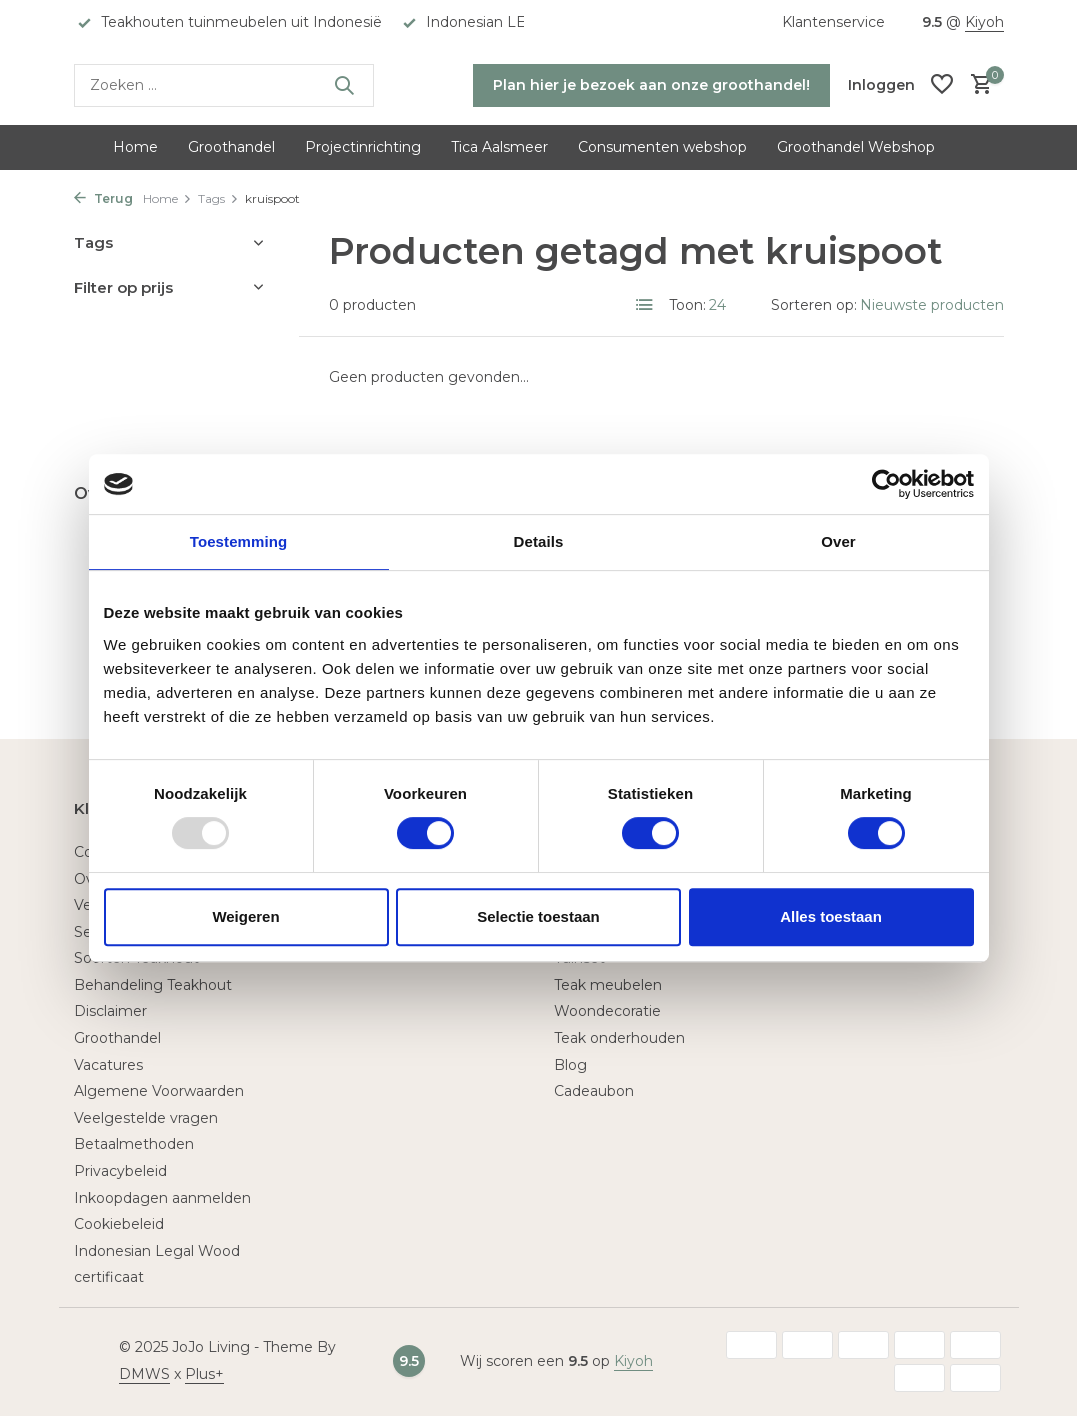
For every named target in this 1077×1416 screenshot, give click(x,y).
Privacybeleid (120, 1171)
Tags (218, 198)
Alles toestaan (831, 916)
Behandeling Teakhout (153, 985)
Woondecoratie (607, 1011)
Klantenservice (833, 22)
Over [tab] (838, 541)
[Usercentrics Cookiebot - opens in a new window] (886, 484)
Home (135, 147)
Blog (570, 1065)
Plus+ (204, 1374)
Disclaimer (110, 1011)
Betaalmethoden (134, 1144)
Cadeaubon (594, 1091)
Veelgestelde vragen (146, 1118)
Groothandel (231, 147)
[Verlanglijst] (942, 85)
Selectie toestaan (538, 916)
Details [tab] (539, 541)
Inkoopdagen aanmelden (162, 1198)
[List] (645, 305)
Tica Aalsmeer (499, 147)
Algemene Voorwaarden (159, 1091)
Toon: (687, 305)
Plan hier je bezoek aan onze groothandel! (651, 85)
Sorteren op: (814, 305)
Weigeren (245, 916)
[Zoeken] (224, 85)
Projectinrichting (363, 147)
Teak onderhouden (619, 1038)
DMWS (144, 1374)
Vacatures (108, 1065)
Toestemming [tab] (239, 541)
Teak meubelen (608, 985)
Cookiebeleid (119, 1224)
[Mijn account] (881, 85)
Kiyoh (984, 22)
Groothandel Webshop (856, 147)
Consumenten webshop (662, 147)
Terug (103, 198)
